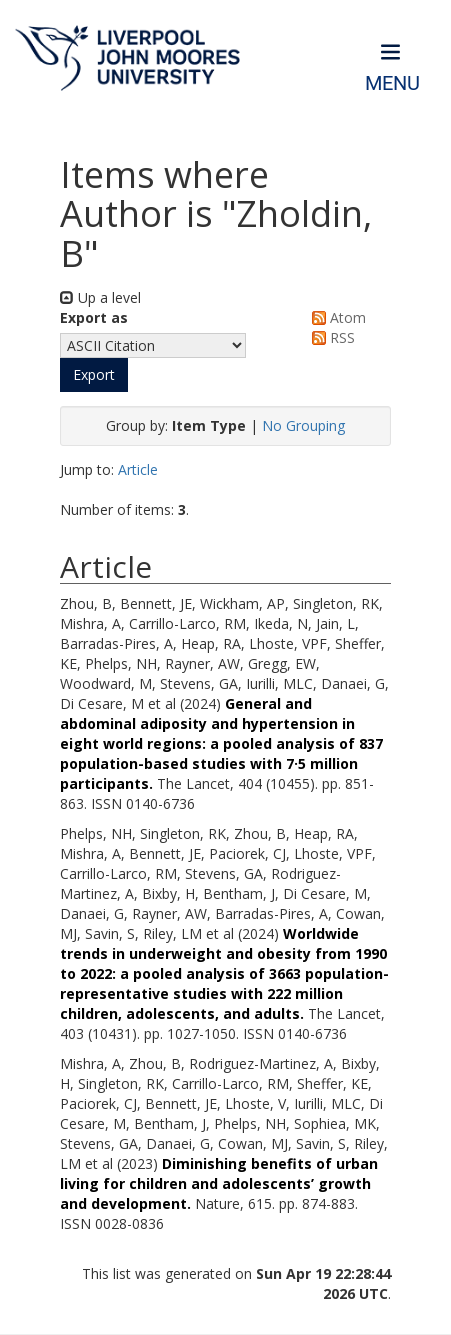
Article (138, 469)
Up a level (100, 297)
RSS (330, 337)
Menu (392, 83)
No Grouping (303, 425)
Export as (94, 317)
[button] (94, 375)
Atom (335, 317)
